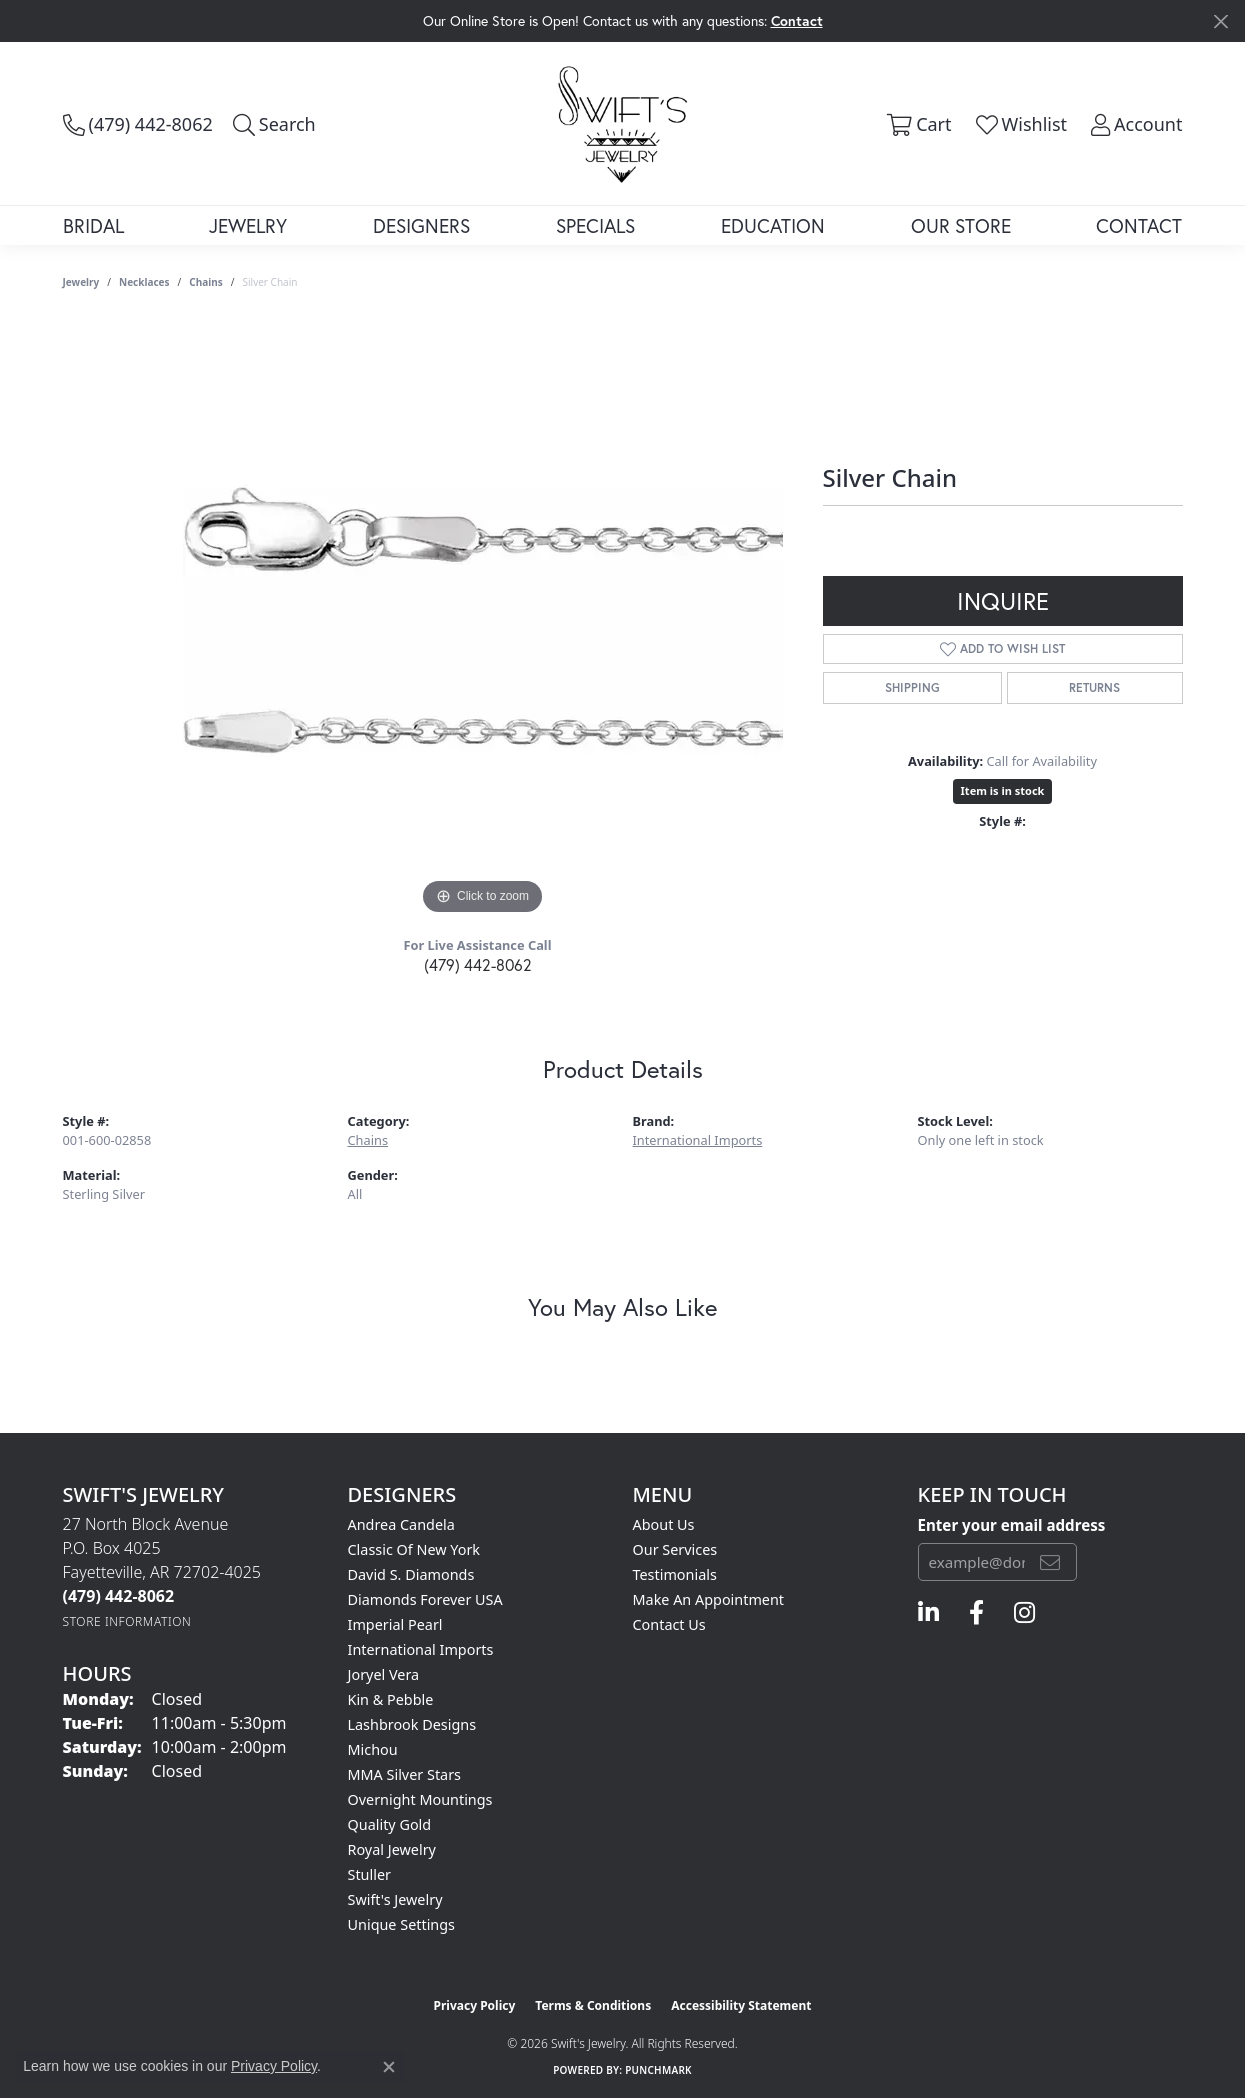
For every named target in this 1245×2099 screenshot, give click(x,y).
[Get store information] (127, 1621)
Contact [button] (797, 20)
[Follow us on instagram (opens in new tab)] (1024, 1613)
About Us (664, 1524)
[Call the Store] (119, 1596)
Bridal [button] (93, 225)
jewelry (81, 282)
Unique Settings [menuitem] (401, 1924)
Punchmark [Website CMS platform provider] (658, 2070)
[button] (274, 124)
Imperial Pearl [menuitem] (395, 1624)
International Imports (698, 1140)
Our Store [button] (961, 225)
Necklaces (144, 282)
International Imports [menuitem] (421, 1649)
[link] (138, 124)
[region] (483, 620)
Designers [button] (421, 225)
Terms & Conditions (593, 2005)
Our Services (675, 1549)
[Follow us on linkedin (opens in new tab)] (928, 1613)
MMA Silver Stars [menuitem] (405, 1774)
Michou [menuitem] (373, 1749)
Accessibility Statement (741, 2005)
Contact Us (669, 1624)
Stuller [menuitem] (369, 1874)
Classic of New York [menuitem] (414, 1549)
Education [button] (773, 225)
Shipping (912, 687)
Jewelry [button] (248, 225)
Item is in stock (1003, 790)
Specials (595, 225)
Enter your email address (1012, 1525)
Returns (1094, 687)
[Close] (1220, 21)
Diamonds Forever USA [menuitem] (425, 1599)
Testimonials (675, 1574)
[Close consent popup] (389, 2067)
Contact (1139, 225)
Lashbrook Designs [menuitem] (412, 1724)
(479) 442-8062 (478, 964)
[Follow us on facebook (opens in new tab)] (976, 1613)
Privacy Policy (475, 2005)
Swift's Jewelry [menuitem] (395, 1899)
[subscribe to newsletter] (1050, 1562)
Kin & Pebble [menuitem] (391, 1699)
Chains (205, 282)
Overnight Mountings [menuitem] (420, 1799)
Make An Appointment (709, 1599)
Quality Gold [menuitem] (390, 1824)
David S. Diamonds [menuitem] (411, 1574)
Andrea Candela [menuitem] (401, 1524)
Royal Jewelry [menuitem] (392, 1849)
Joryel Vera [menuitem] (384, 1674)
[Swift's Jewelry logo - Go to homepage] (622, 123)
